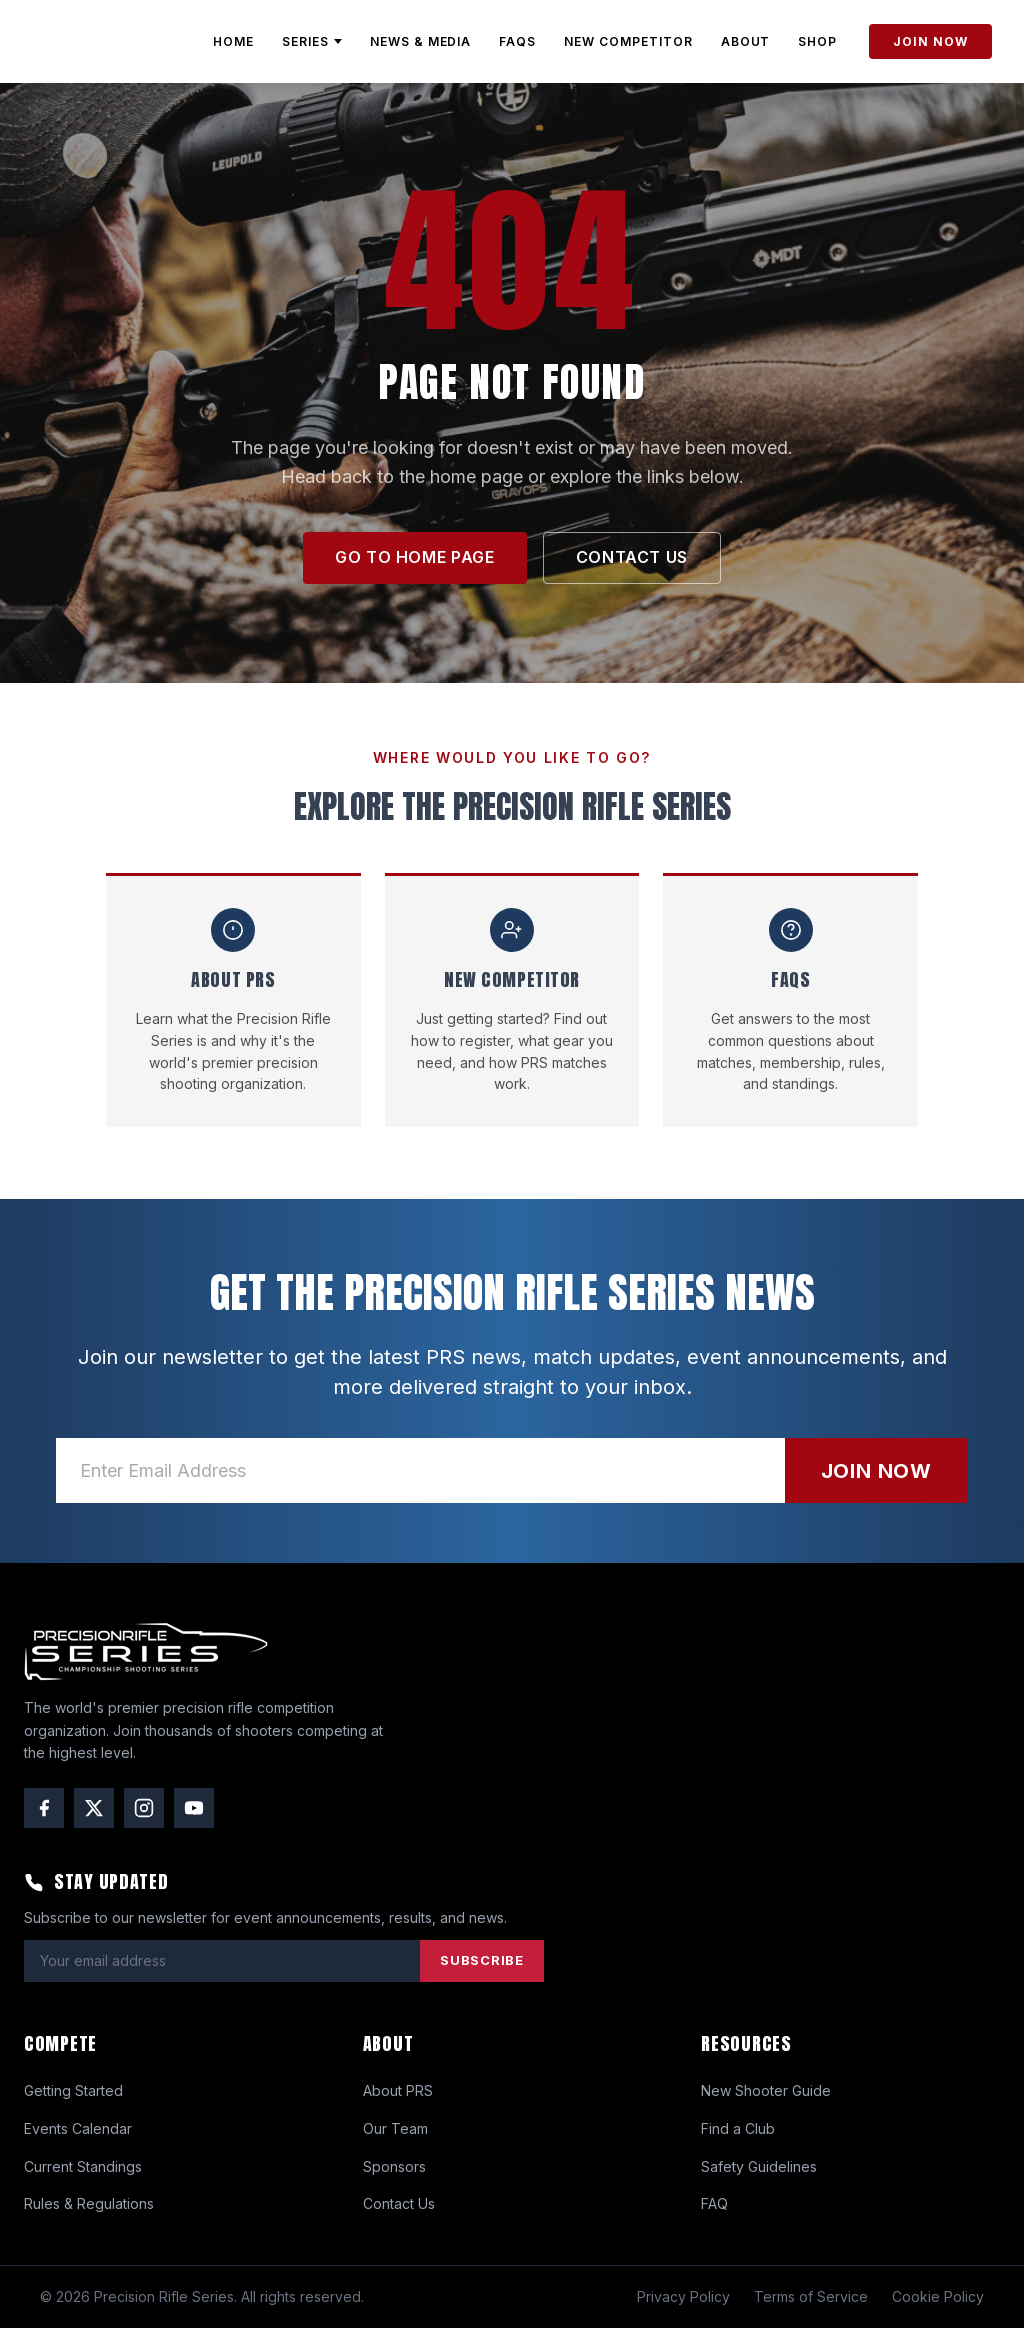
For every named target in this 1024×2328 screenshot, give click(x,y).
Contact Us (399, 2203)
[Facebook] (44, 1808)
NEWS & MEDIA (421, 41)
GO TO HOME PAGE (415, 557)
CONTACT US (632, 557)
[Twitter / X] (94, 1808)
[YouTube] (194, 1808)
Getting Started (73, 2090)
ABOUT (746, 41)
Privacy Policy (683, 2296)
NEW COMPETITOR (628, 41)
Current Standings (83, 2166)
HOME (233, 41)
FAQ (714, 2203)
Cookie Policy (938, 2296)
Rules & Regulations (89, 2203)
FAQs (517, 41)
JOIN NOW (930, 41)
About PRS (398, 2090)
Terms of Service (811, 2296)
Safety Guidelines (759, 2166)
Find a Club (738, 2128)
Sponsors (394, 2166)
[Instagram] (144, 1808)
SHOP (817, 41)
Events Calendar (78, 2128)
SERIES (312, 41)
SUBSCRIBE (482, 1960)
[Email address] (420, 1470)
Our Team (395, 2128)
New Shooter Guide (766, 2090)
